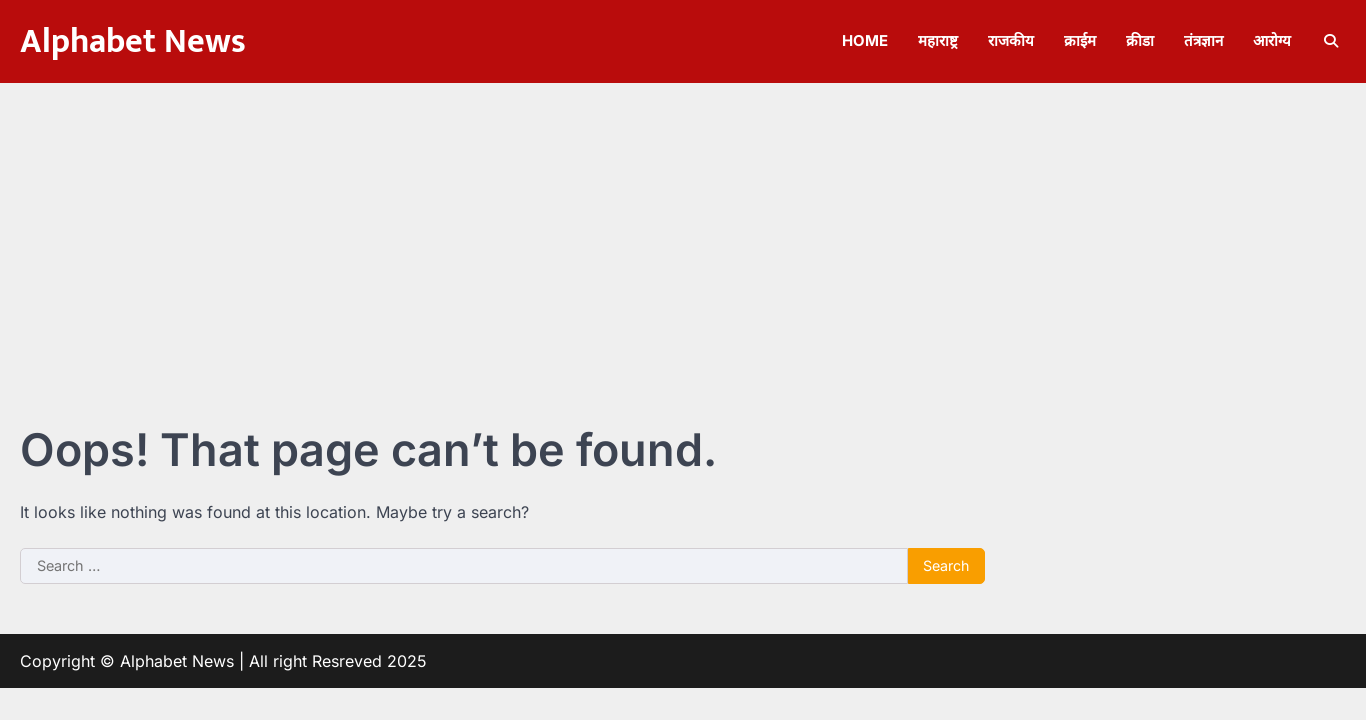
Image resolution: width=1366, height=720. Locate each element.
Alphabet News (133, 42)
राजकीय (1011, 40)
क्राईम (1080, 40)
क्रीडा (1140, 40)
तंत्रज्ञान (1203, 40)
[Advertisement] (683, 233)
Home (865, 40)
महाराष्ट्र (938, 40)
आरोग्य (1272, 40)
